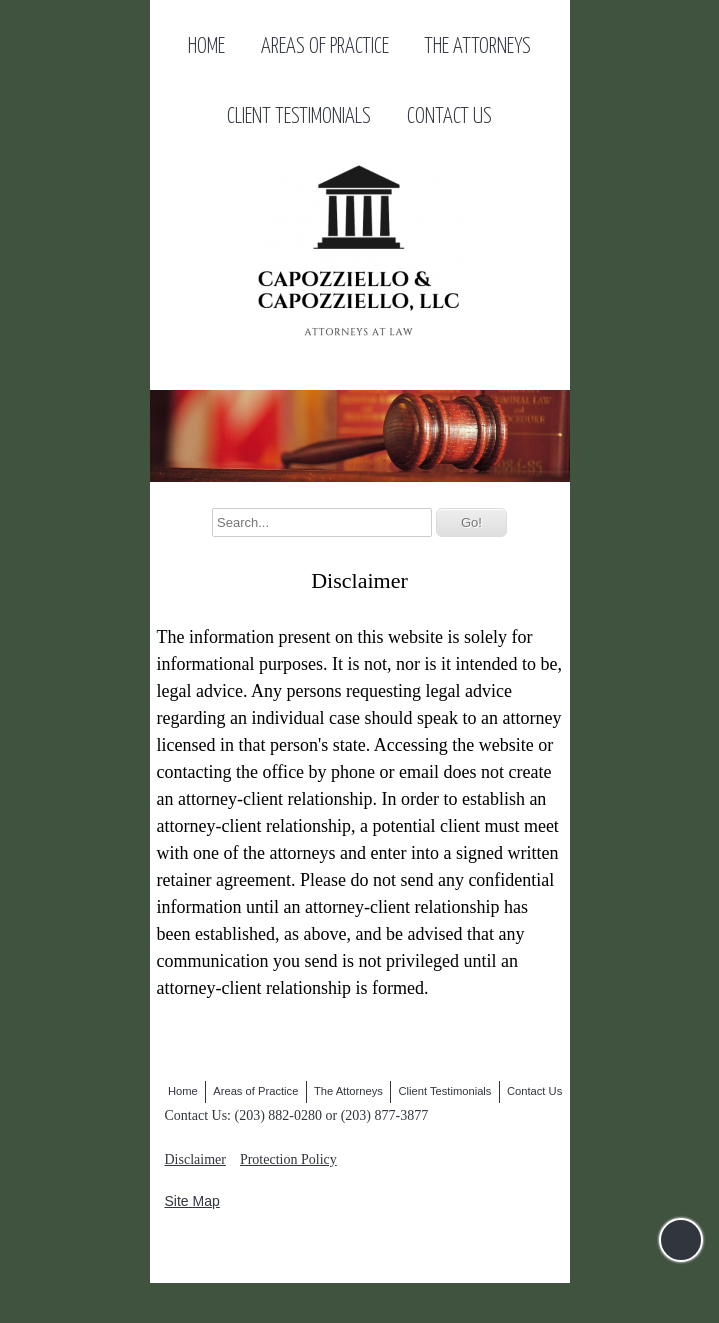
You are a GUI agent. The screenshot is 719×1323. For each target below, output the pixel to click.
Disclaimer (195, 1159)
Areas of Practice (325, 47)
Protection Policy (288, 1159)
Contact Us (449, 117)
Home (206, 47)
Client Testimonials (299, 117)
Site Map (192, 1201)
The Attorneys (477, 47)
